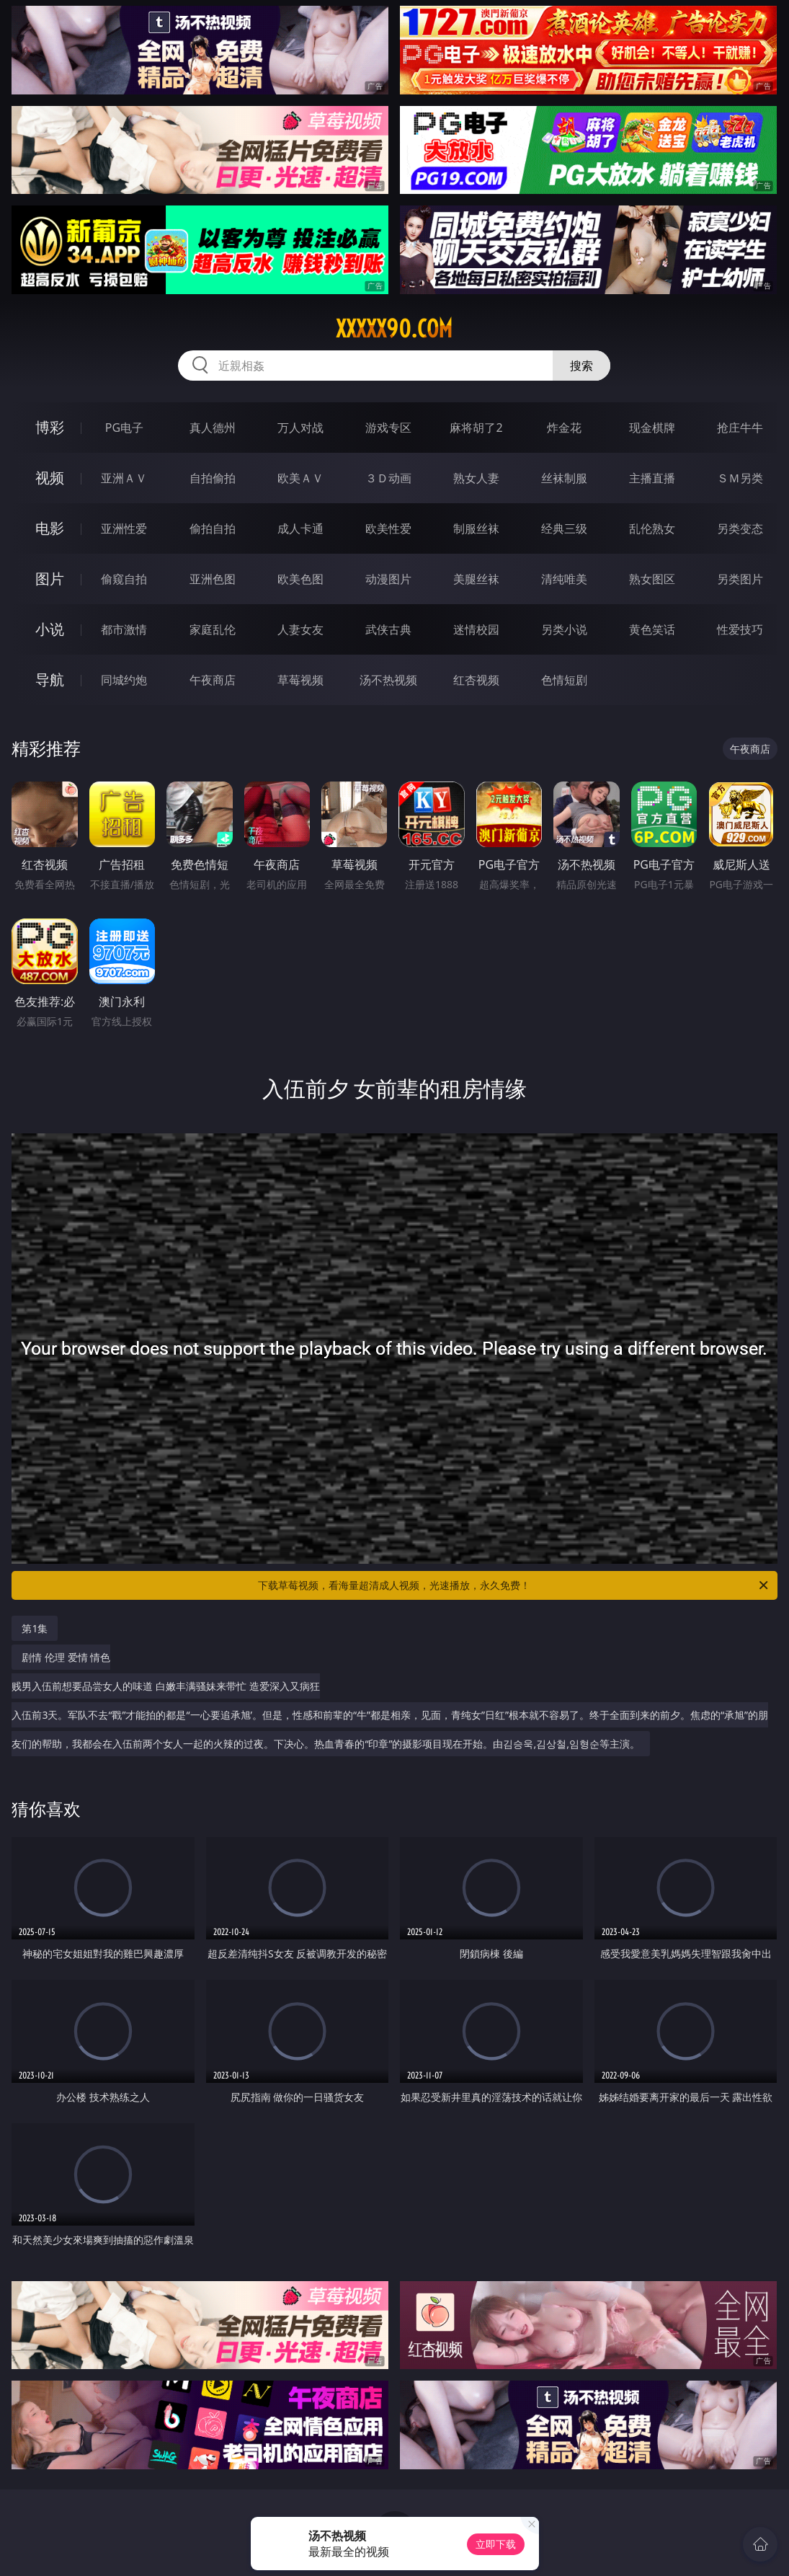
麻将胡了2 (476, 427)
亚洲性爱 (124, 528)
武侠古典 (388, 629)
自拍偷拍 (213, 478)
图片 (49, 578)
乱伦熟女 (652, 528)
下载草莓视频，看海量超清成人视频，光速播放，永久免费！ (514, 1585)
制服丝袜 (476, 528)
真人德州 (213, 427)
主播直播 (652, 478)
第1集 (35, 1628)
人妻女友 (300, 629)
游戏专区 (388, 427)
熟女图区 (652, 579)
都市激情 (124, 629)
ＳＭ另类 (740, 478)
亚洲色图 (213, 579)
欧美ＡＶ (300, 478)
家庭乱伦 (213, 629)
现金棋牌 (652, 427)
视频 (49, 477)
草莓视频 (300, 680)
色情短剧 (564, 680)
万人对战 (300, 427)
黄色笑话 (652, 629)
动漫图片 (388, 579)
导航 (49, 679)
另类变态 (740, 528)
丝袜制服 (564, 478)
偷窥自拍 (124, 579)
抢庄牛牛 (740, 427)
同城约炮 (124, 680)
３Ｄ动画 (388, 478)
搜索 (581, 365)
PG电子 (124, 427)
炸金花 (564, 427)
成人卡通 (300, 528)
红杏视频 (476, 680)
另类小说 (564, 629)
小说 (49, 629)
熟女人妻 (476, 478)
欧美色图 (300, 579)
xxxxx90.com (394, 328)
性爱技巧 (740, 629)
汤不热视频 (388, 680)
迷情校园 (476, 629)
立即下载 (496, 2544)
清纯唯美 (564, 579)
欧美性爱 (388, 528)
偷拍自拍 (213, 528)
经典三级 (564, 528)
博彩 (49, 427)
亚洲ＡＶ (124, 478)
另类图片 (740, 579)
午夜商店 (213, 680)
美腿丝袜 (476, 579)
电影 (49, 528)
